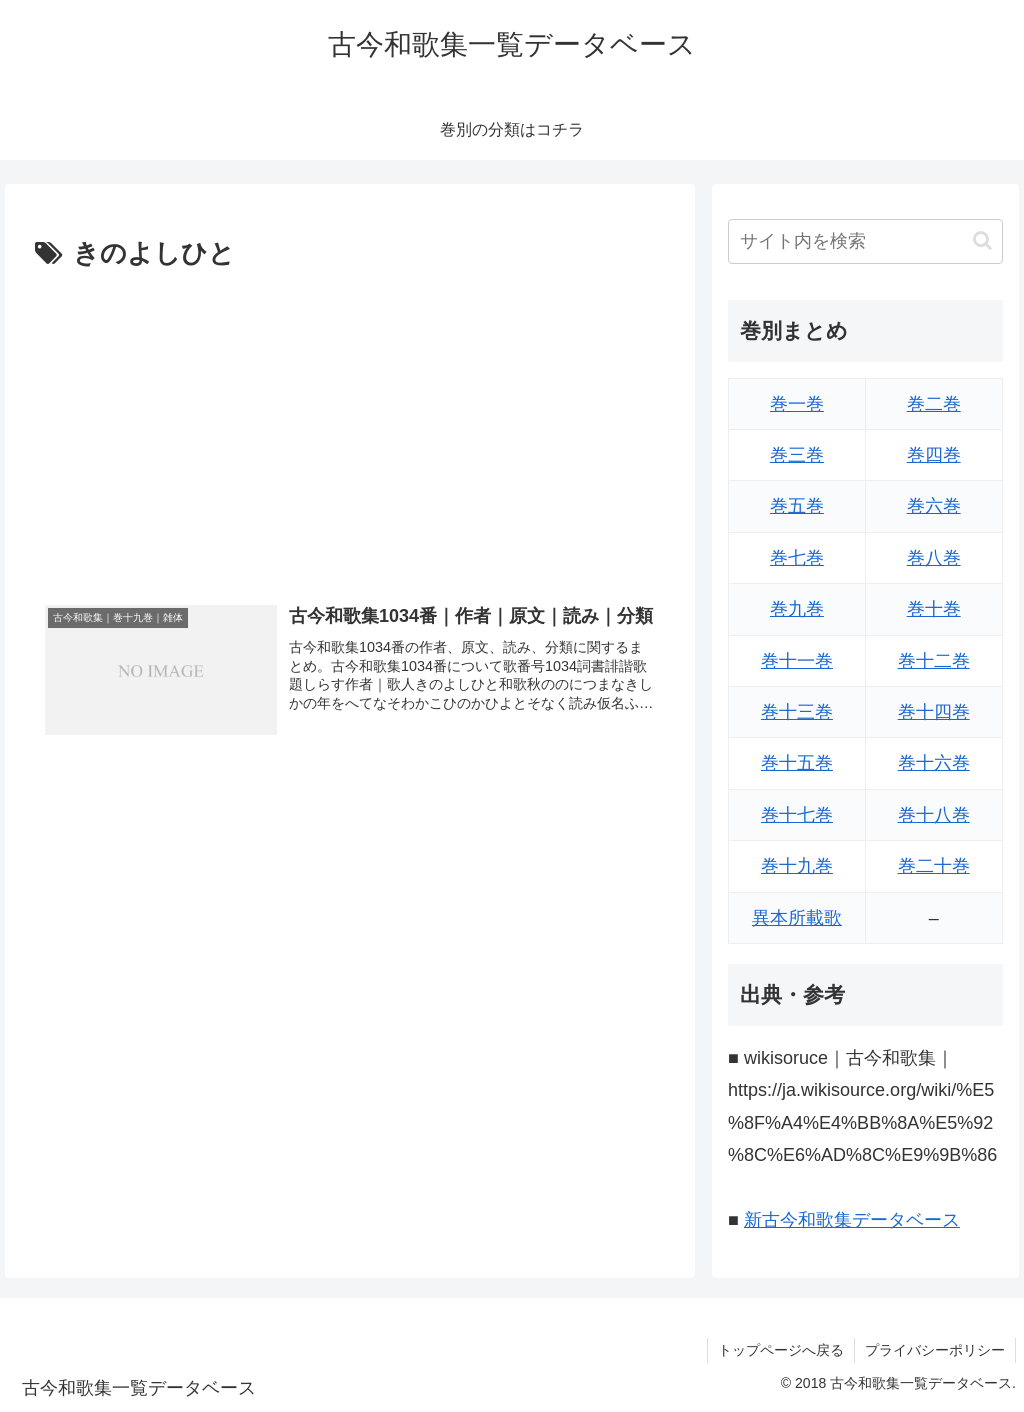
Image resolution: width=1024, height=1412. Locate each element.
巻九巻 (797, 609)
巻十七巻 (797, 815)
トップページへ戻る (781, 1350)
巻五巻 (797, 506)
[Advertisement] (350, 427)
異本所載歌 (797, 918)
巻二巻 (934, 404)
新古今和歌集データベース (852, 1220)
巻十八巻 (934, 815)
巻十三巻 (797, 712)
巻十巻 (934, 609)
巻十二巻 (934, 661)
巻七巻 (797, 558)
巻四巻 (934, 455)
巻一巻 (797, 404)
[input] (865, 241)
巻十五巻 (797, 763)
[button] (982, 240)
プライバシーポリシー (935, 1350)
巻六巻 (934, 506)
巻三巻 (797, 455)
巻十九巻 (797, 866)
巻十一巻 (797, 661)
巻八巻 (934, 558)
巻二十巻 (934, 866)
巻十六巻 (934, 763)
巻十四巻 (934, 712)
